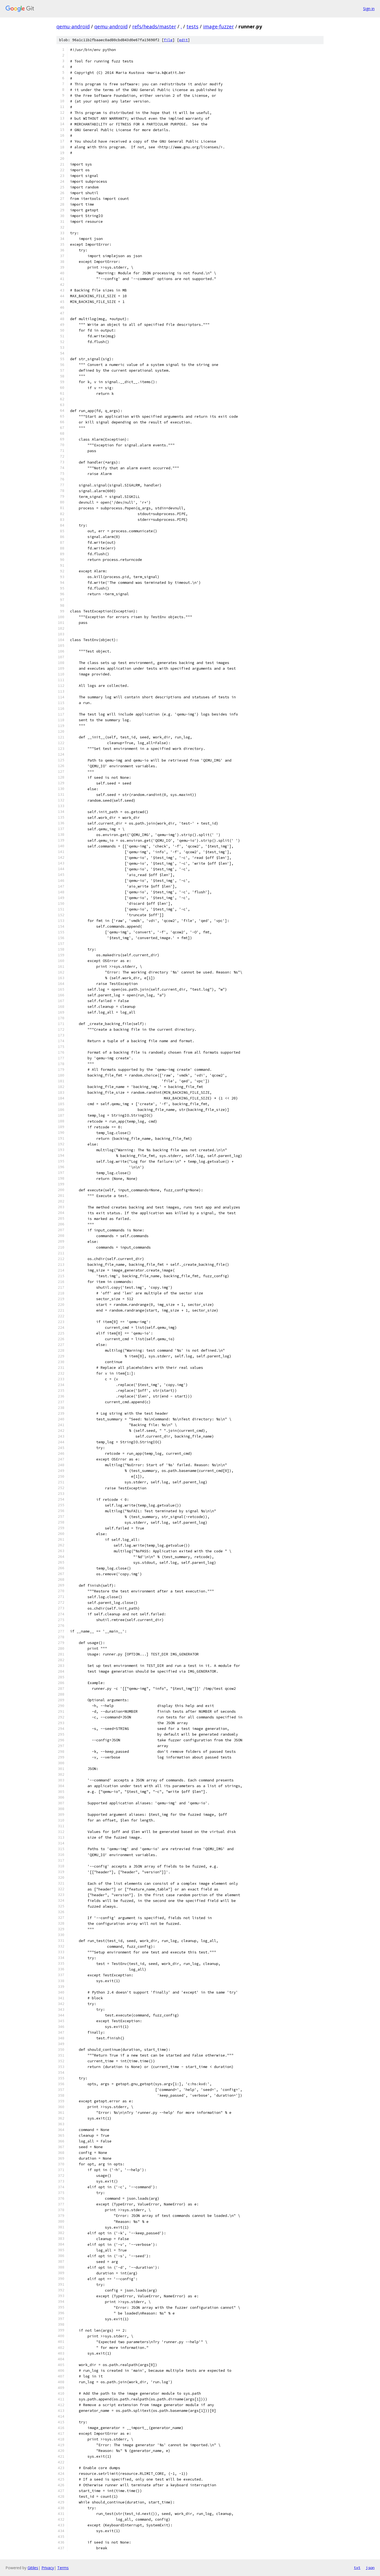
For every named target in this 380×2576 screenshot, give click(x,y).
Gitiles (33, 2567)
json (370, 2567)
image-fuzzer (218, 26)
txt (357, 2567)
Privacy (47, 2567)
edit (183, 40)
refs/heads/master (154, 26)
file (168, 40)
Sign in (369, 8)
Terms (63, 2567)
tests (192, 26)
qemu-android (73, 26)
